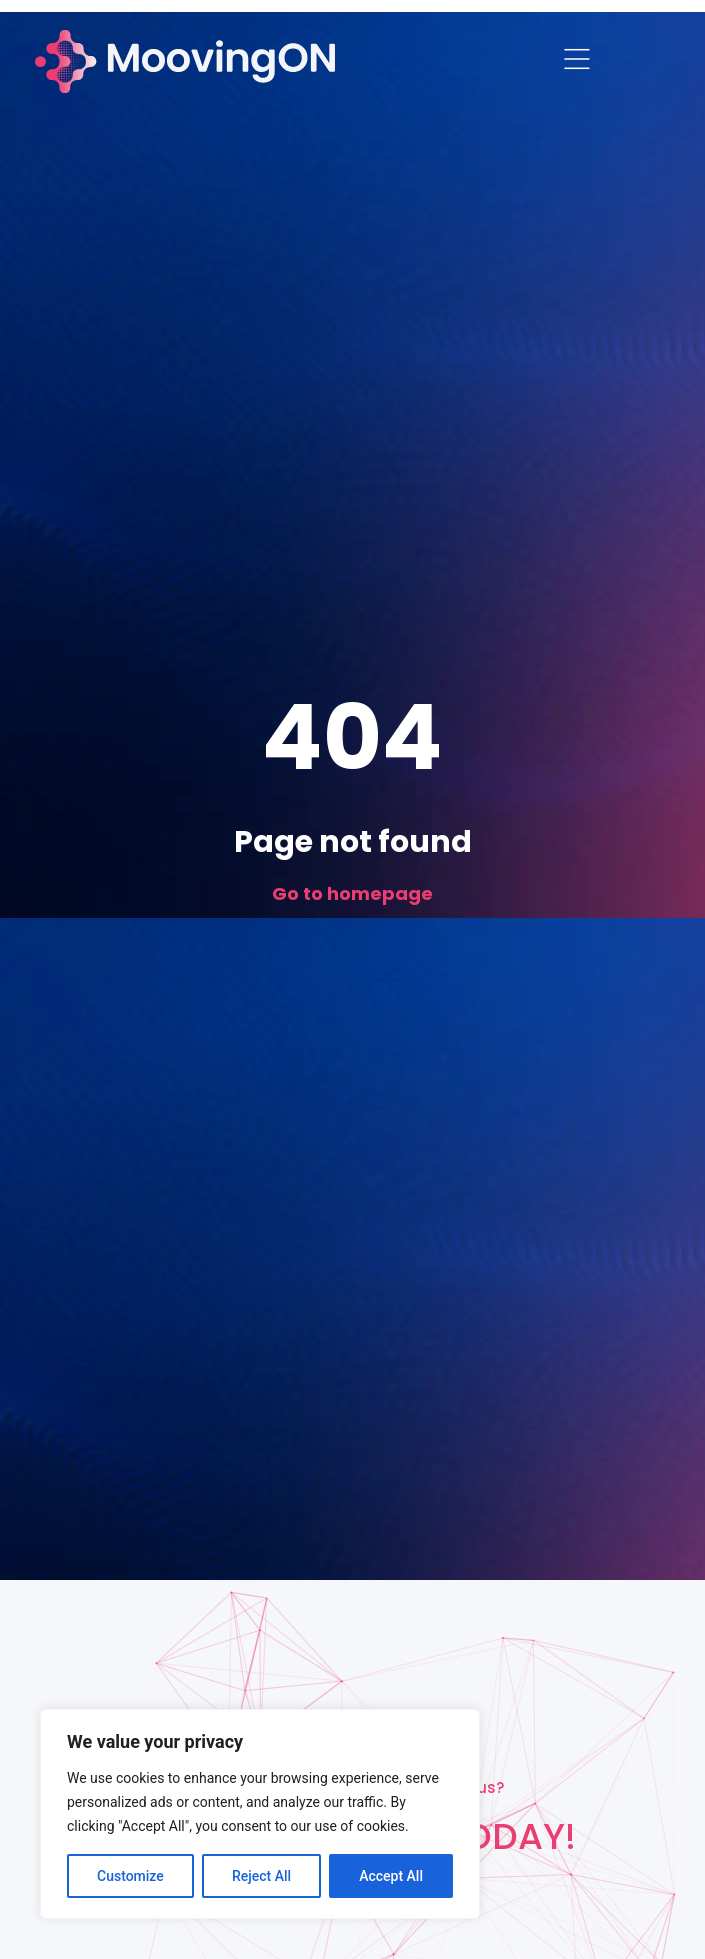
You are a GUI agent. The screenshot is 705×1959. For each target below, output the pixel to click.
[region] (260, 1814)
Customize (130, 1876)
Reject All (261, 1876)
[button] (577, 62)
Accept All (391, 1876)
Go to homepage (352, 893)
